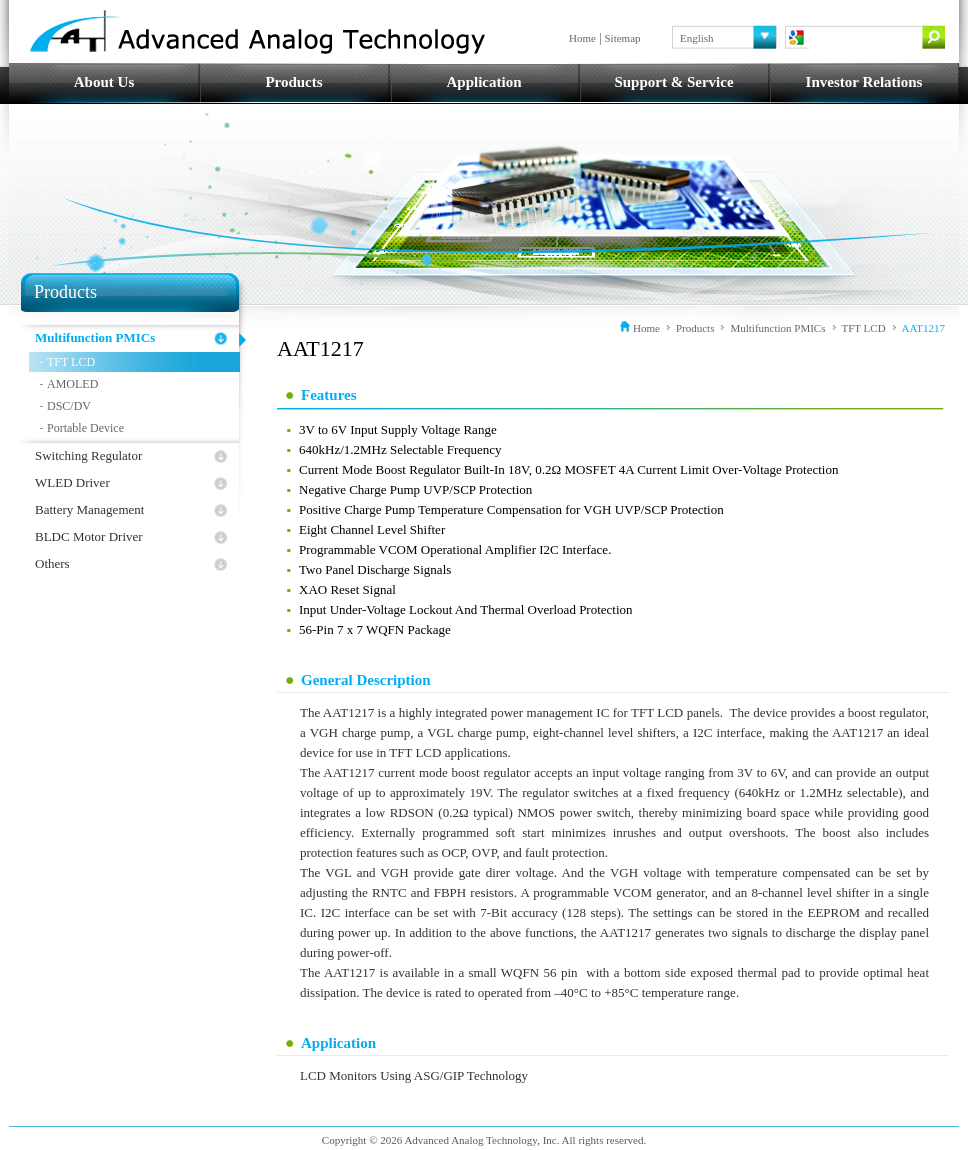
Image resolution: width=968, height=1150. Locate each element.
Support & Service (673, 82)
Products (293, 82)
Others (52, 563)
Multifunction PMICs (95, 337)
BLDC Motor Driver (89, 536)
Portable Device (85, 428)
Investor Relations (864, 82)
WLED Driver (72, 482)
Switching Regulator (88, 455)
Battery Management (89, 509)
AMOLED (72, 384)
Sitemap (623, 38)
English (697, 38)
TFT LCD (71, 362)
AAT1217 (923, 328)
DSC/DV (69, 406)
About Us (104, 82)
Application (483, 82)
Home (582, 38)
